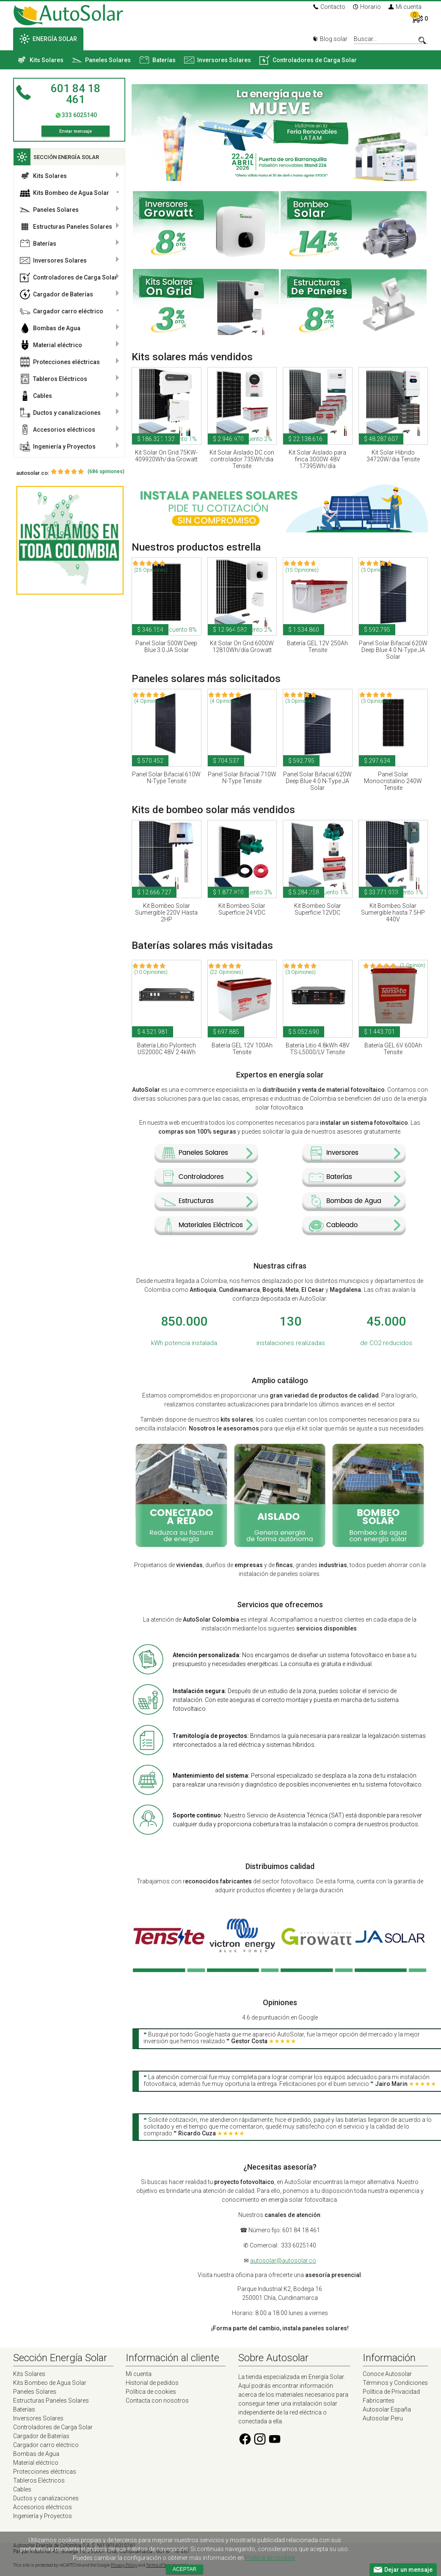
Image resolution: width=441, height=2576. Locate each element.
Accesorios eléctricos (57, 430)
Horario (367, 6)
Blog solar (330, 39)
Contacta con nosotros (157, 2400)
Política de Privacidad (391, 2391)
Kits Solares (40, 60)
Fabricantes (378, 2400)
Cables (36, 396)
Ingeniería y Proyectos (58, 446)
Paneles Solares (101, 60)
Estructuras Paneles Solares (66, 227)
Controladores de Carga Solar (308, 60)
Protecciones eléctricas (60, 362)
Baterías (157, 60)
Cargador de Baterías (56, 294)
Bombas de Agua (50, 328)
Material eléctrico (51, 345)
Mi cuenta (405, 6)
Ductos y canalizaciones (60, 413)
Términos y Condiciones (395, 2382)
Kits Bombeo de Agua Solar (64, 193)
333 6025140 (79, 115)
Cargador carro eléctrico (61, 311)
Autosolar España (387, 2409)
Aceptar (184, 2569)
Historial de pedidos (152, 2382)
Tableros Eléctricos (53, 379)
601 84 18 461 (75, 94)
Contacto (329, 6)
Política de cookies (151, 2391)
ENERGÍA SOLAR (48, 39)
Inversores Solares (217, 60)
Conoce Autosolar (387, 2373)
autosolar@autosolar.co (283, 2260)
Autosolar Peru (383, 2418)
